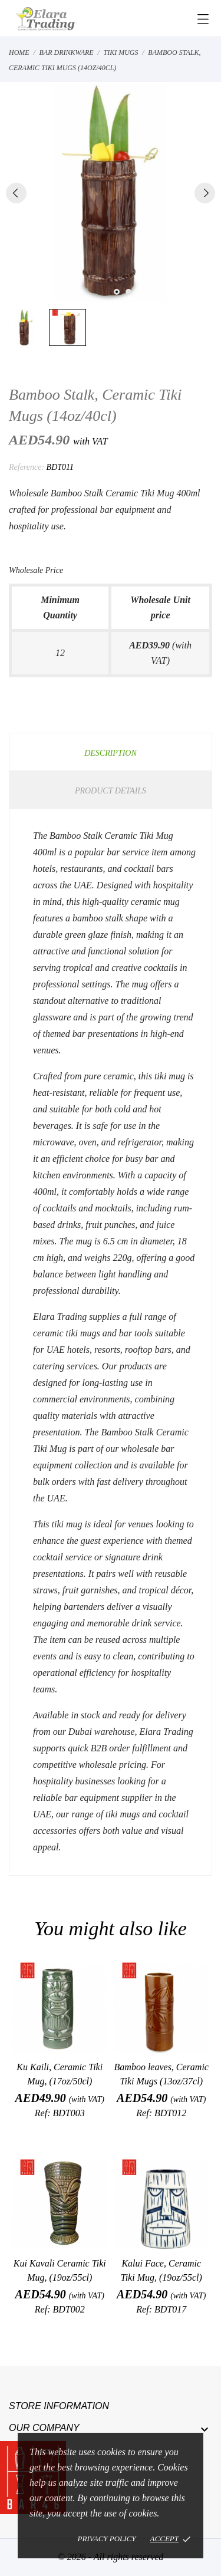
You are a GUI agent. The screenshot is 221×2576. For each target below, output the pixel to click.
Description (110, 753)
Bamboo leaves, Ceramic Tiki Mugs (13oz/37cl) (161, 2074)
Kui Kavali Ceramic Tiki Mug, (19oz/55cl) (60, 2270)
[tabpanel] (110, 192)
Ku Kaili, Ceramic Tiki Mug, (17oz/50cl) (60, 2074)
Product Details (110, 790)
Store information (59, 2406)
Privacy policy (107, 2538)
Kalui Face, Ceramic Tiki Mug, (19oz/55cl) (161, 2270)
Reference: (26, 467)
